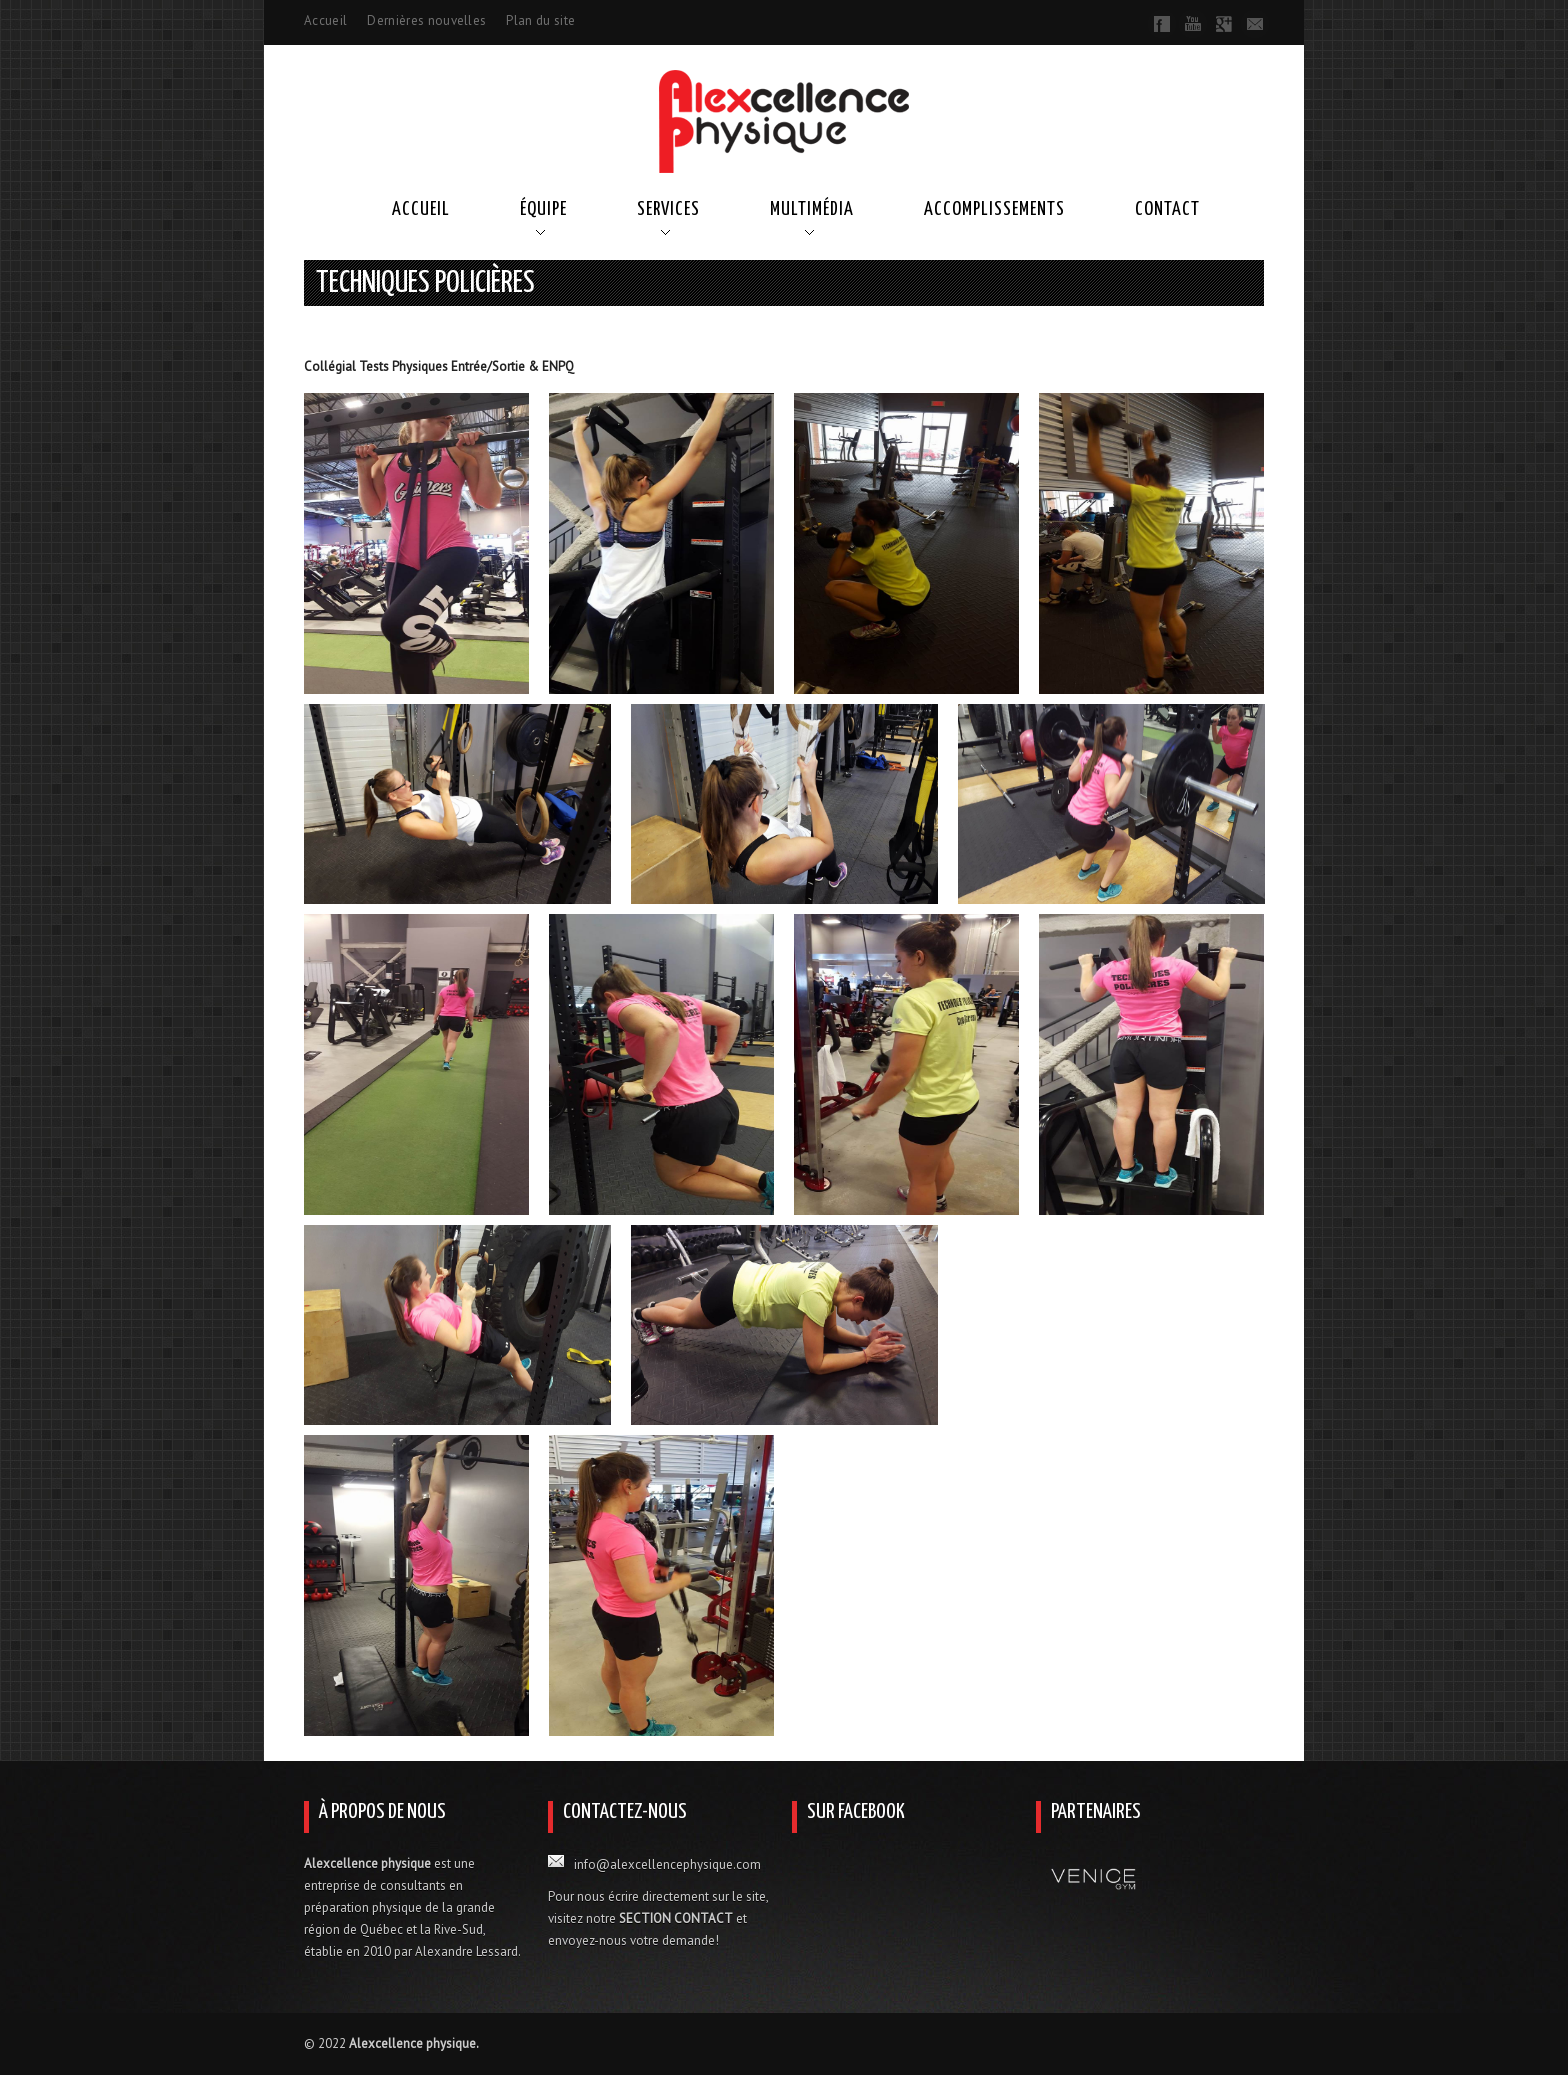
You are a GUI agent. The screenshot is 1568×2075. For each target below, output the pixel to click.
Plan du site (540, 20)
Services (668, 209)
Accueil (325, 20)
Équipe (543, 209)
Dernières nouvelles (426, 20)
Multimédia (812, 209)
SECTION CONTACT (676, 1918)
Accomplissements (994, 209)
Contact (1167, 209)
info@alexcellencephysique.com (667, 1864)
